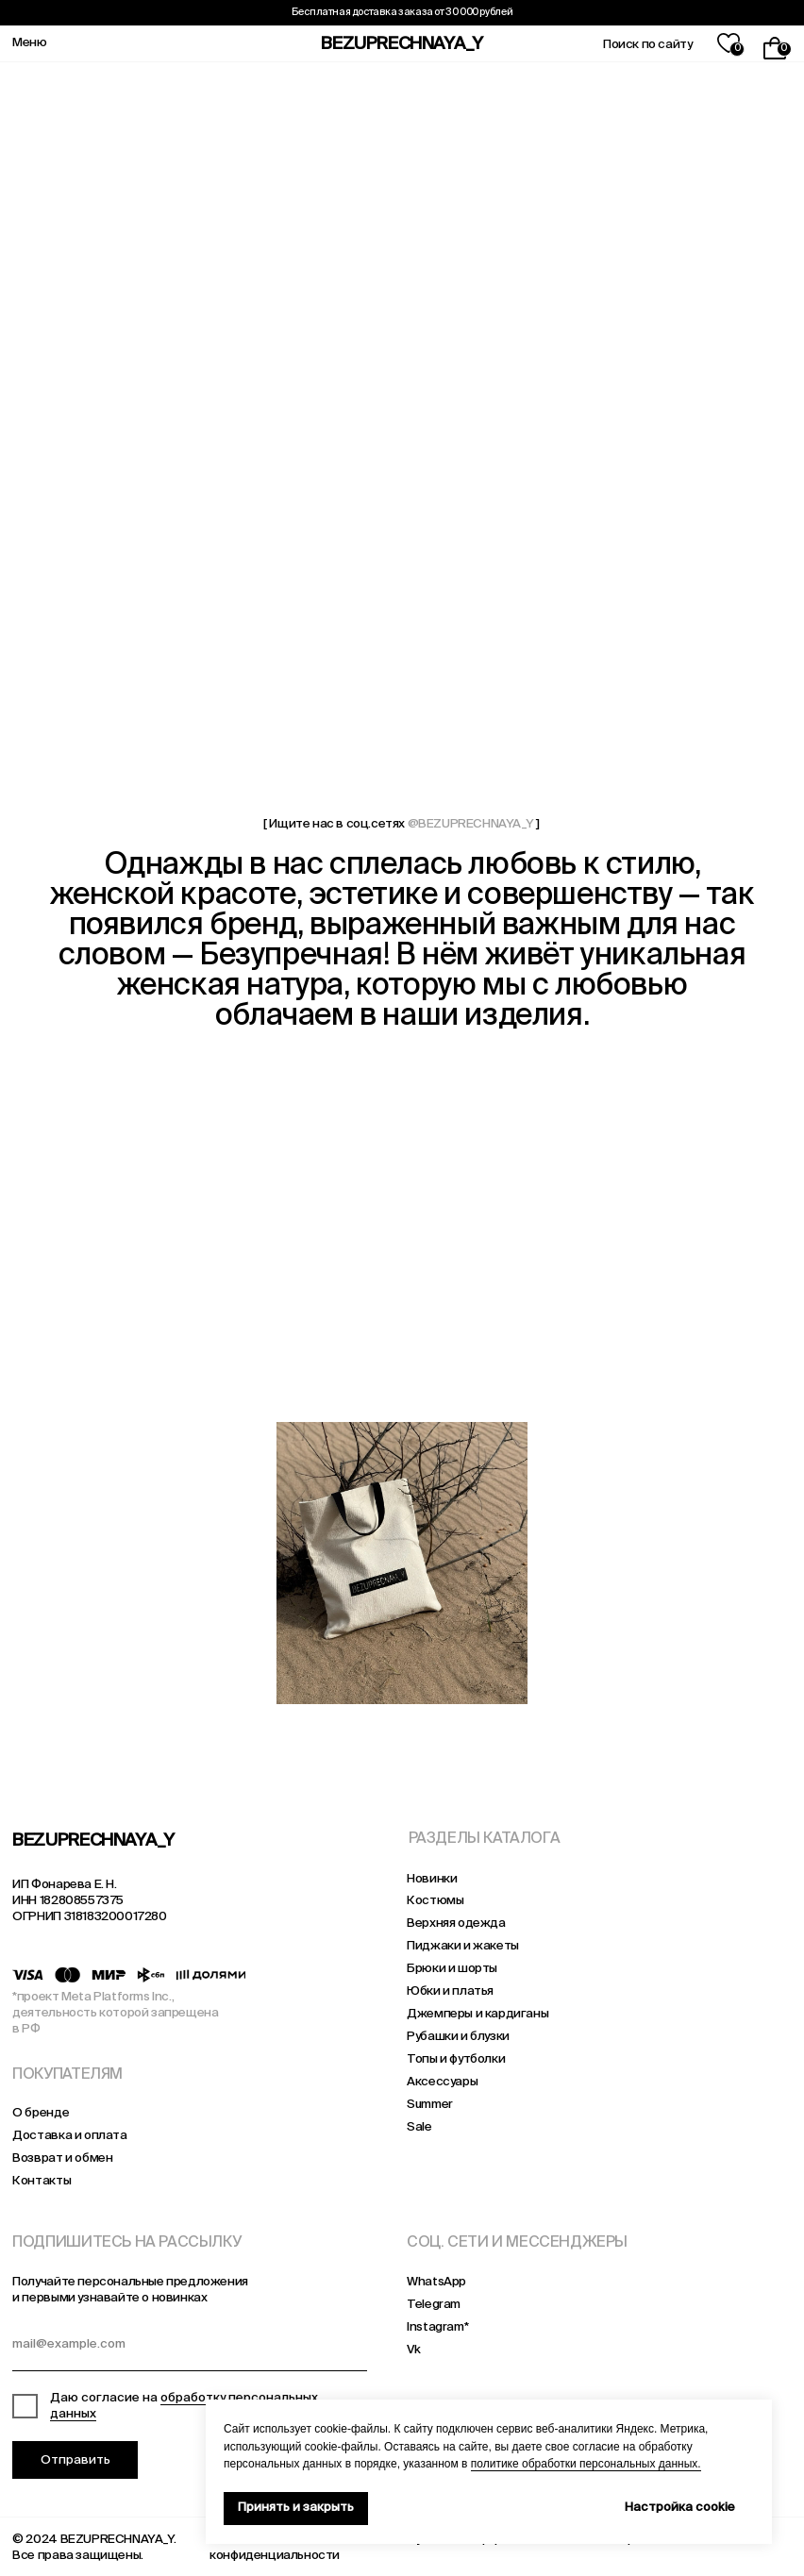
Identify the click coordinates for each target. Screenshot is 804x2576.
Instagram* (437, 2327)
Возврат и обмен (62, 2158)
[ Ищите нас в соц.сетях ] (401, 824)
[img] (137, 1563)
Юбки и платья (450, 1991)
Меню (29, 43)
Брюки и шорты (452, 1969)
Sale (419, 2127)
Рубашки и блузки (458, 2037)
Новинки (432, 1879)
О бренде (40, 2113)
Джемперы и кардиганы (477, 2014)
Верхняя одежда (456, 1923)
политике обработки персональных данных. (586, 2463)
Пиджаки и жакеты (463, 1946)
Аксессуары (442, 2082)
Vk (413, 2350)
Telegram (434, 2305)
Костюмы (435, 1901)
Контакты (41, 2181)
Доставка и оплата (69, 2136)
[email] (189, 2348)
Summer (430, 2105)
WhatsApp (436, 2282)
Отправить (75, 2460)
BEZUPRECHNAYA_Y (401, 44)
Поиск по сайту (647, 45)
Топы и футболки (456, 2059)
